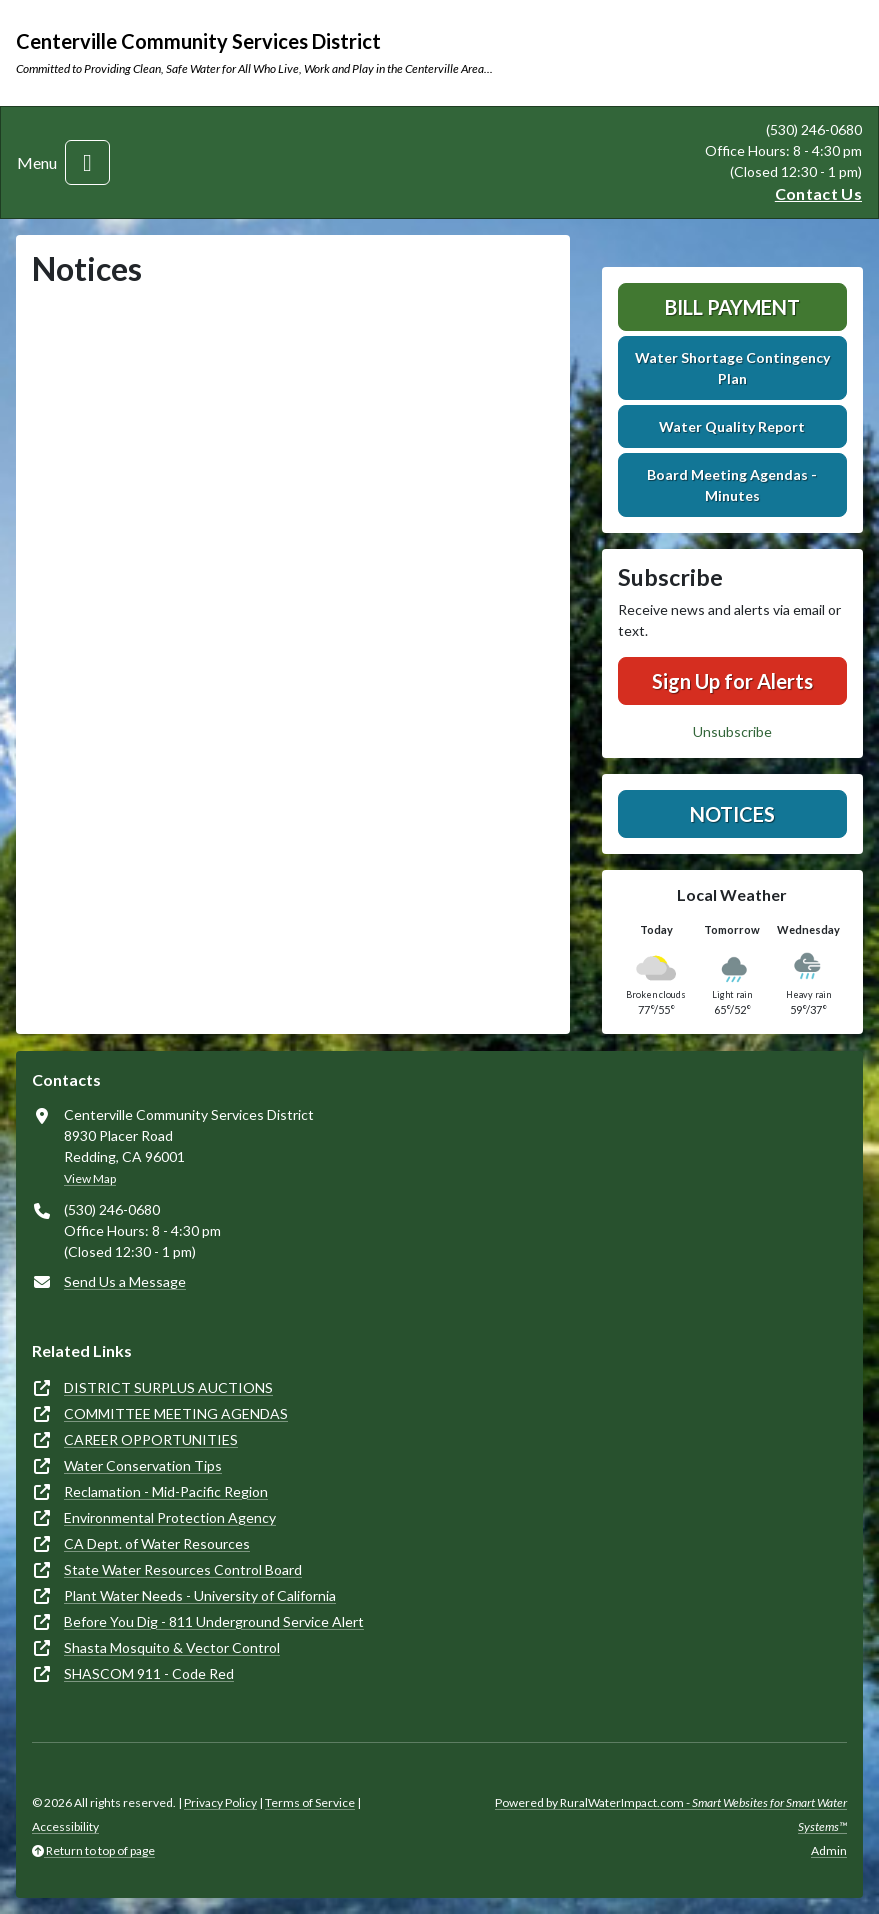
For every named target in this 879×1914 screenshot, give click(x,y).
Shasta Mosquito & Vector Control (172, 1647)
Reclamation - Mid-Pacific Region (166, 1491)
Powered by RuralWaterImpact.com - (671, 1814)
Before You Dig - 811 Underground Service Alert (214, 1621)
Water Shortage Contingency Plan (732, 368)
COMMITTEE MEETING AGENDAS (176, 1413)
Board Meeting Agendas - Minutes (732, 485)
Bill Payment (732, 307)
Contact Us (818, 193)
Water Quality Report (732, 426)
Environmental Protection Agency (170, 1517)
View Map (90, 1178)
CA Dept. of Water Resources (157, 1543)
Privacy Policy (220, 1802)
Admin (829, 1850)
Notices (732, 814)
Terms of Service (310, 1802)
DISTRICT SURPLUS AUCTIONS (168, 1387)
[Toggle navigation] (87, 162)
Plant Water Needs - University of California (200, 1595)
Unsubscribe (732, 731)
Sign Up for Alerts (732, 681)
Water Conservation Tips (143, 1465)
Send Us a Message (125, 1281)
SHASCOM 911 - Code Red (149, 1673)
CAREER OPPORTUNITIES (151, 1439)
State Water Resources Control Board (183, 1569)
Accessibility (65, 1826)
